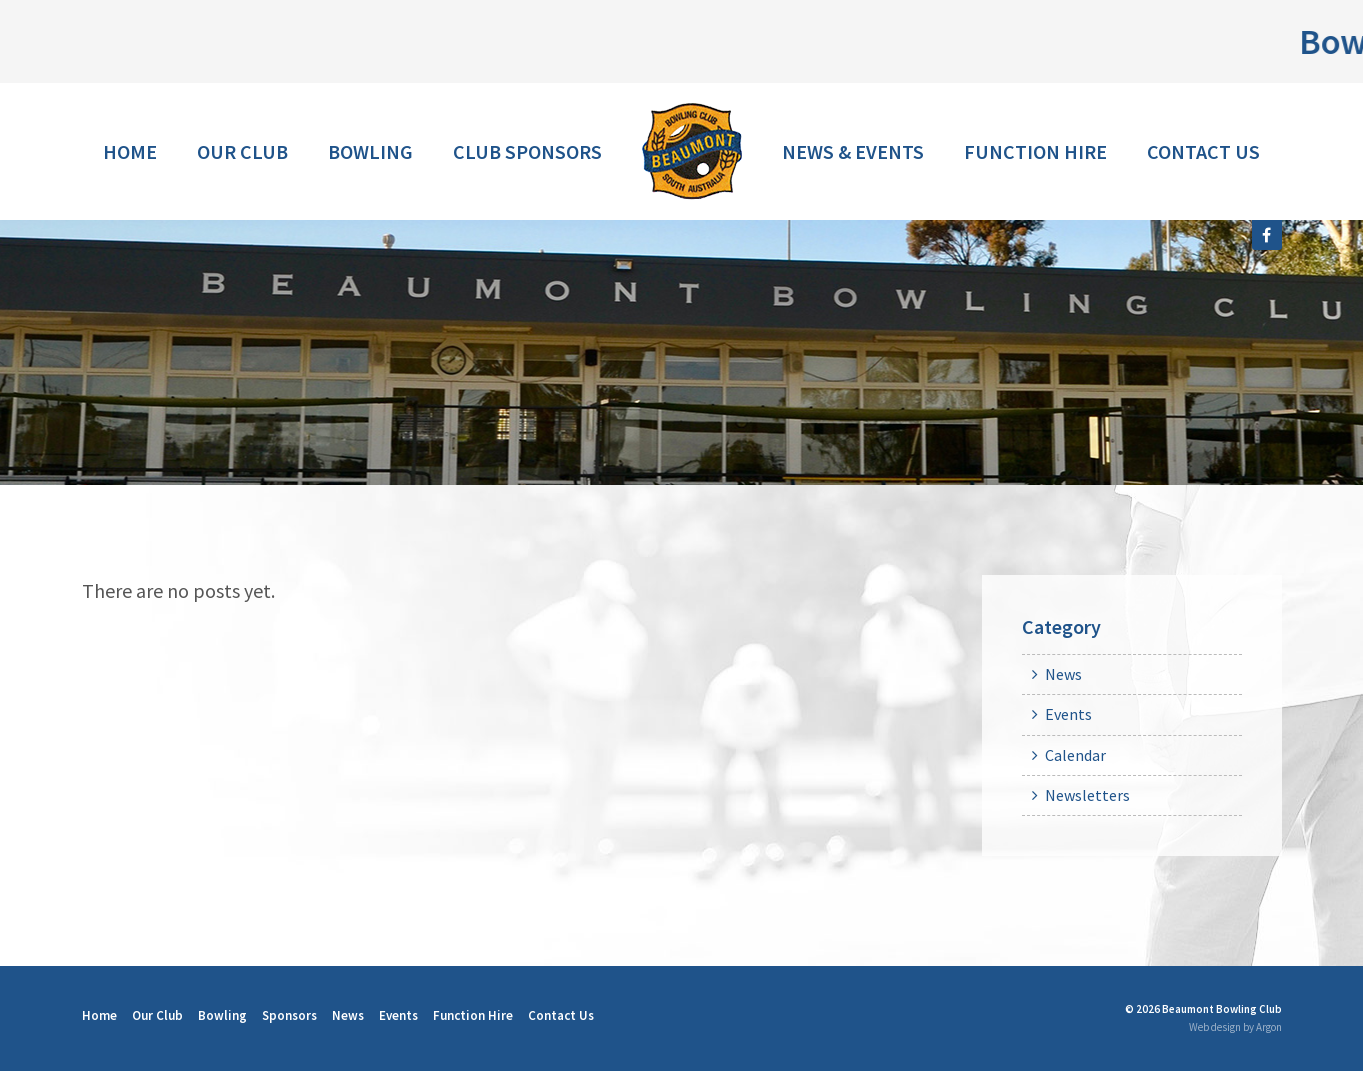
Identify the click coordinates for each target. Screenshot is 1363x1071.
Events (1068, 714)
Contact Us (1203, 151)
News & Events (853, 151)
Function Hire (1035, 151)
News (1063, 674)
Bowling (370, 151)
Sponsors (289, 1015)
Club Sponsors (527, 151)
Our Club (242, 151)
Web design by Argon (1235, 1027)
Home (130, 151)
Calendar (1075, 755)
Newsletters (1087, 795)
